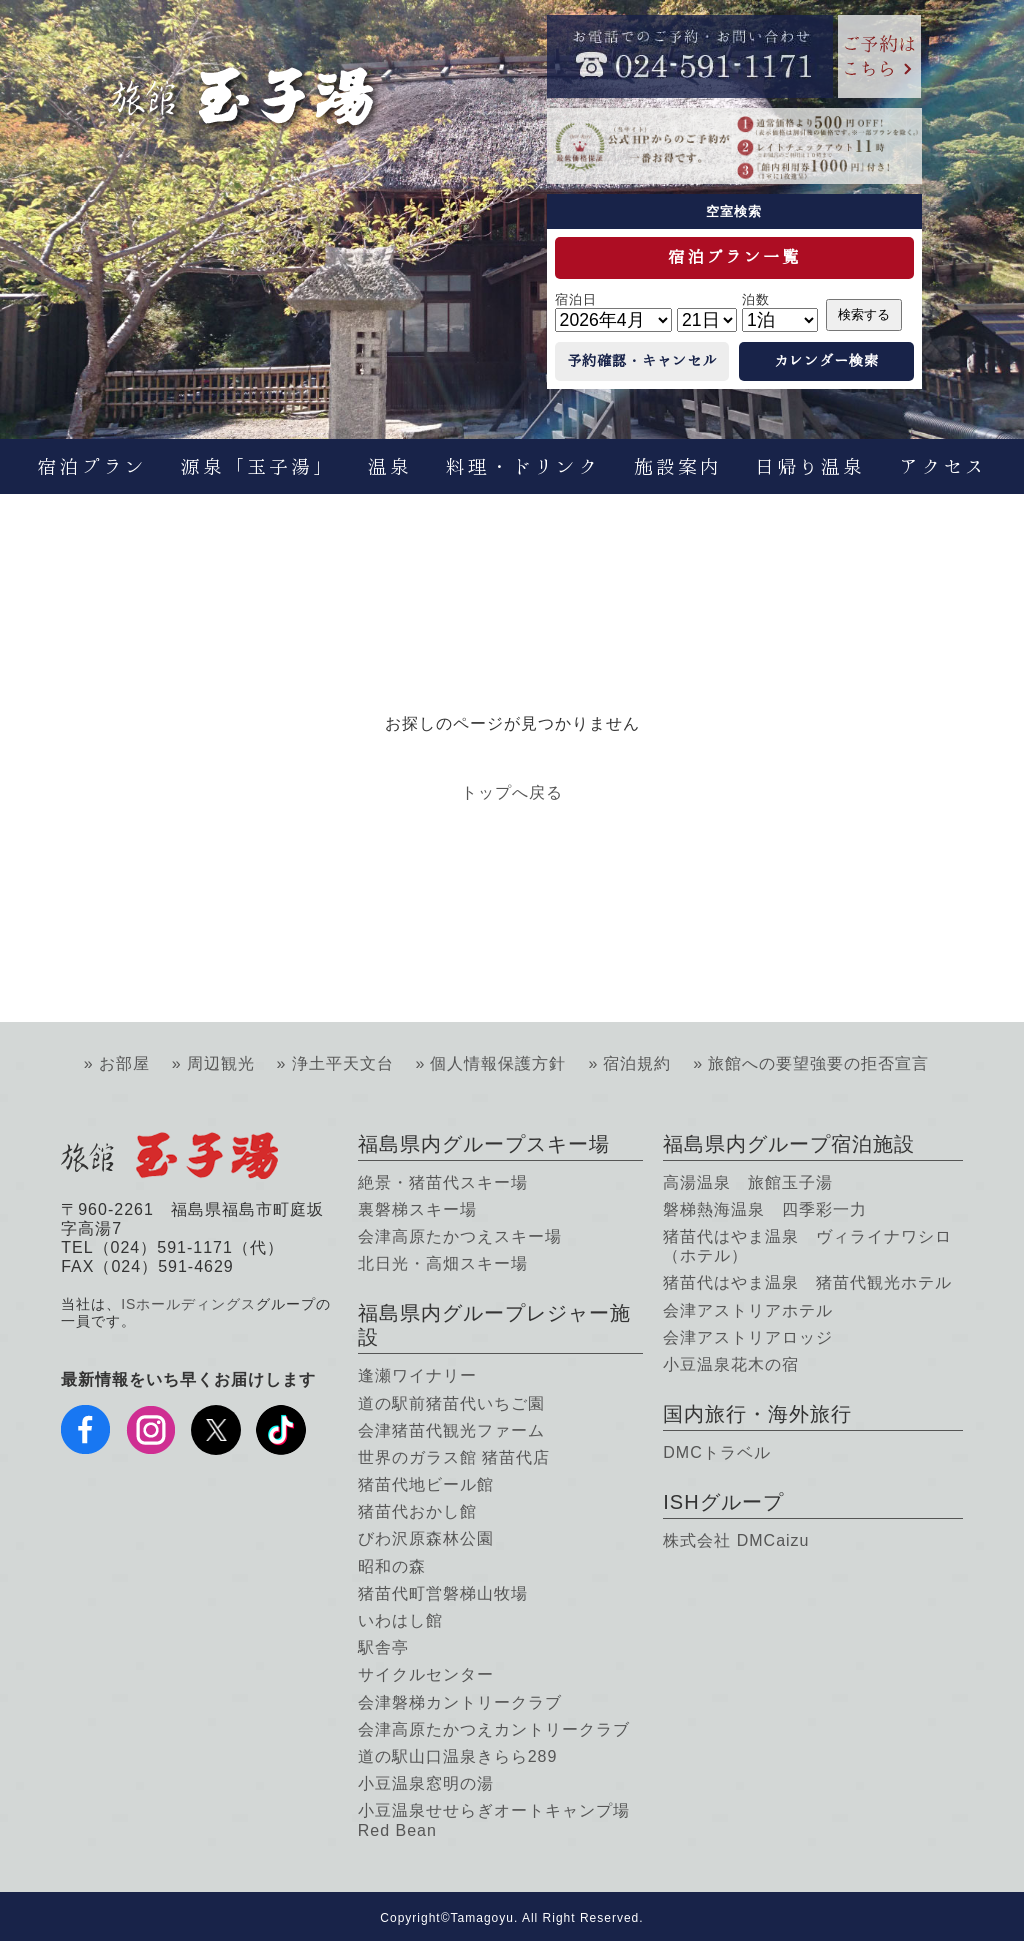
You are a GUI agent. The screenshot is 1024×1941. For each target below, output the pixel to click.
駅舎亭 (383, 1647)
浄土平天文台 (343, 1063)
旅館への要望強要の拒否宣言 (818, 1063)
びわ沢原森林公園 (426, 1538)
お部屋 (124, 1063)
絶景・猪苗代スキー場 (443, 1182)
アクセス (943, 466)
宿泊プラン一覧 (734, 257)
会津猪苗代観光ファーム (451, 1430)
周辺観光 (221, 1063)
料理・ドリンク (523, 466)
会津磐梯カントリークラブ (460, 1702)
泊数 (756, 299)
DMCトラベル (716, 1452)
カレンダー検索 (826, 361)
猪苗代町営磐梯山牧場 (443, 1593)
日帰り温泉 (810, 466)
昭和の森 (392, 1566)
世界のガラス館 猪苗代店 (454, 1457)
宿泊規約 (637, 1063)
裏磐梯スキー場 (417, 1209)
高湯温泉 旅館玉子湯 (748, 1182)
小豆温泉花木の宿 (731, 1364)
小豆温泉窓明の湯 (426, 1783)
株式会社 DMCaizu (736, 1540)
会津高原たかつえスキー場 (460, 1236)
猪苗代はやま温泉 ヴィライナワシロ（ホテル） (807, 1246)
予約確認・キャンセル (642, 361)
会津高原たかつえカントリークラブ (494, 1729)
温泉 (390, 466)
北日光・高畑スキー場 (443, 1263)
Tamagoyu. (485, 1918)
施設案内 (678, 466)
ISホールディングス (188, 1304)
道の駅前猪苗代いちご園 (451, 1403)
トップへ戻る (512, 792)
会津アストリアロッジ (748, 1337)
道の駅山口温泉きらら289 (458, 1756)
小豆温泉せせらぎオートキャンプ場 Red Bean (494, 1820)
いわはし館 (400, 1620)
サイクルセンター (426, 1674)
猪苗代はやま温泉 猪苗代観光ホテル (807, 1282)
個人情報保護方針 (498, 1063)
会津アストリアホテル (748, 1310)
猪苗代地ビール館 (426, 1484)
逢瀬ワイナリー (417, 1375)
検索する (864, 314)
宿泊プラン (92, 466)
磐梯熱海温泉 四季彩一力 (765, 1209)
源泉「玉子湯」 (258, 466)
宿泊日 (576, 299)
